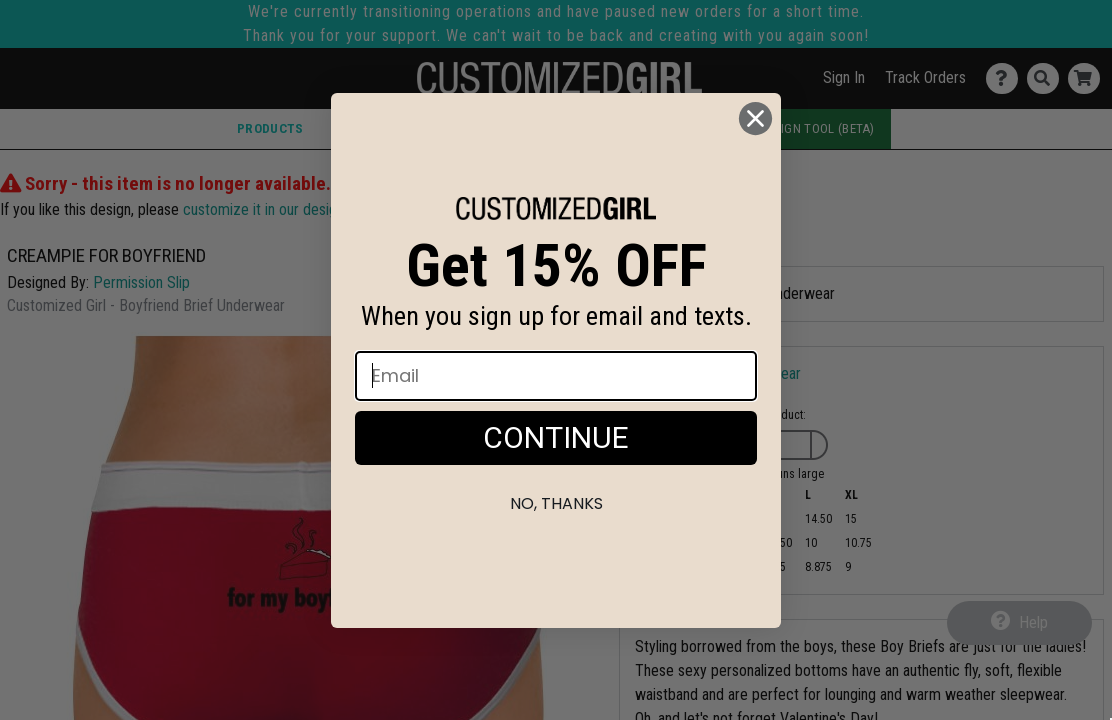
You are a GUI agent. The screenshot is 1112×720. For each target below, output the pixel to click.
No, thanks (556, 503)
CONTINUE (556, 437)
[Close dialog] (755, 118)
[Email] (556, 376)
